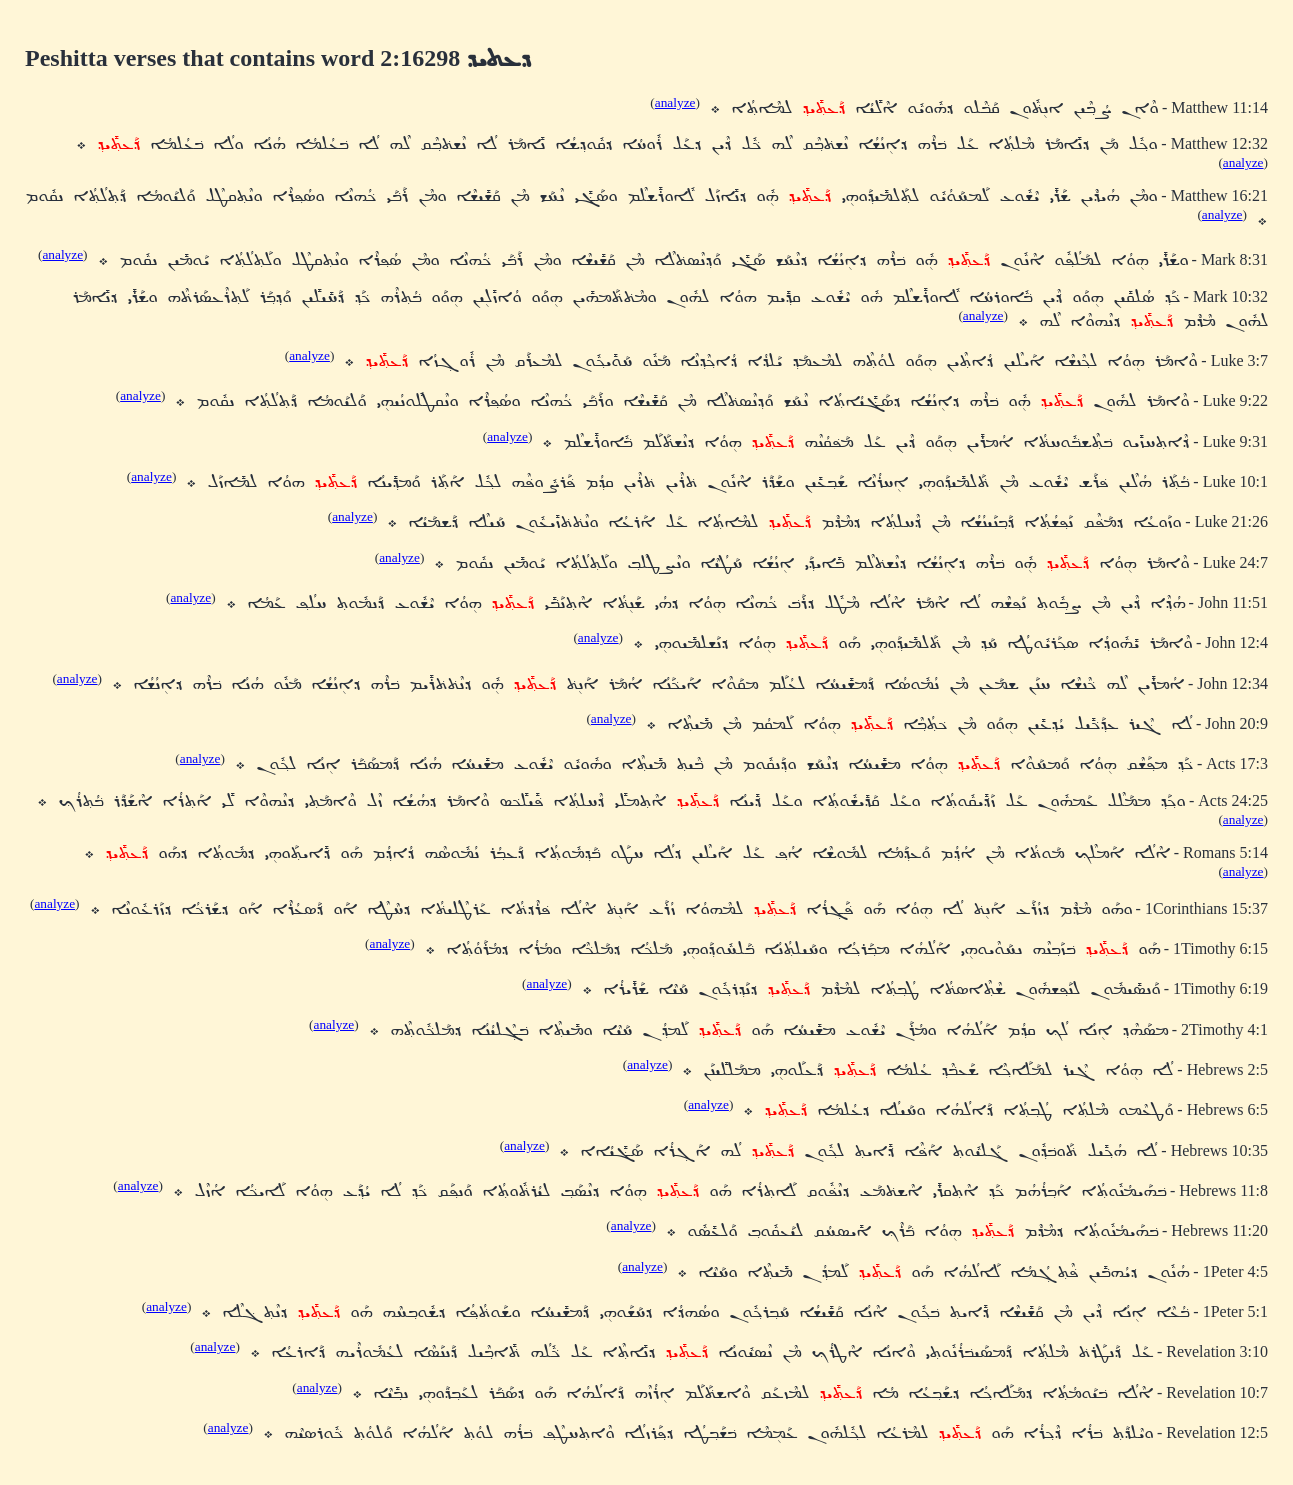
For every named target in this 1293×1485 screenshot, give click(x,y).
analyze (675, 102)
